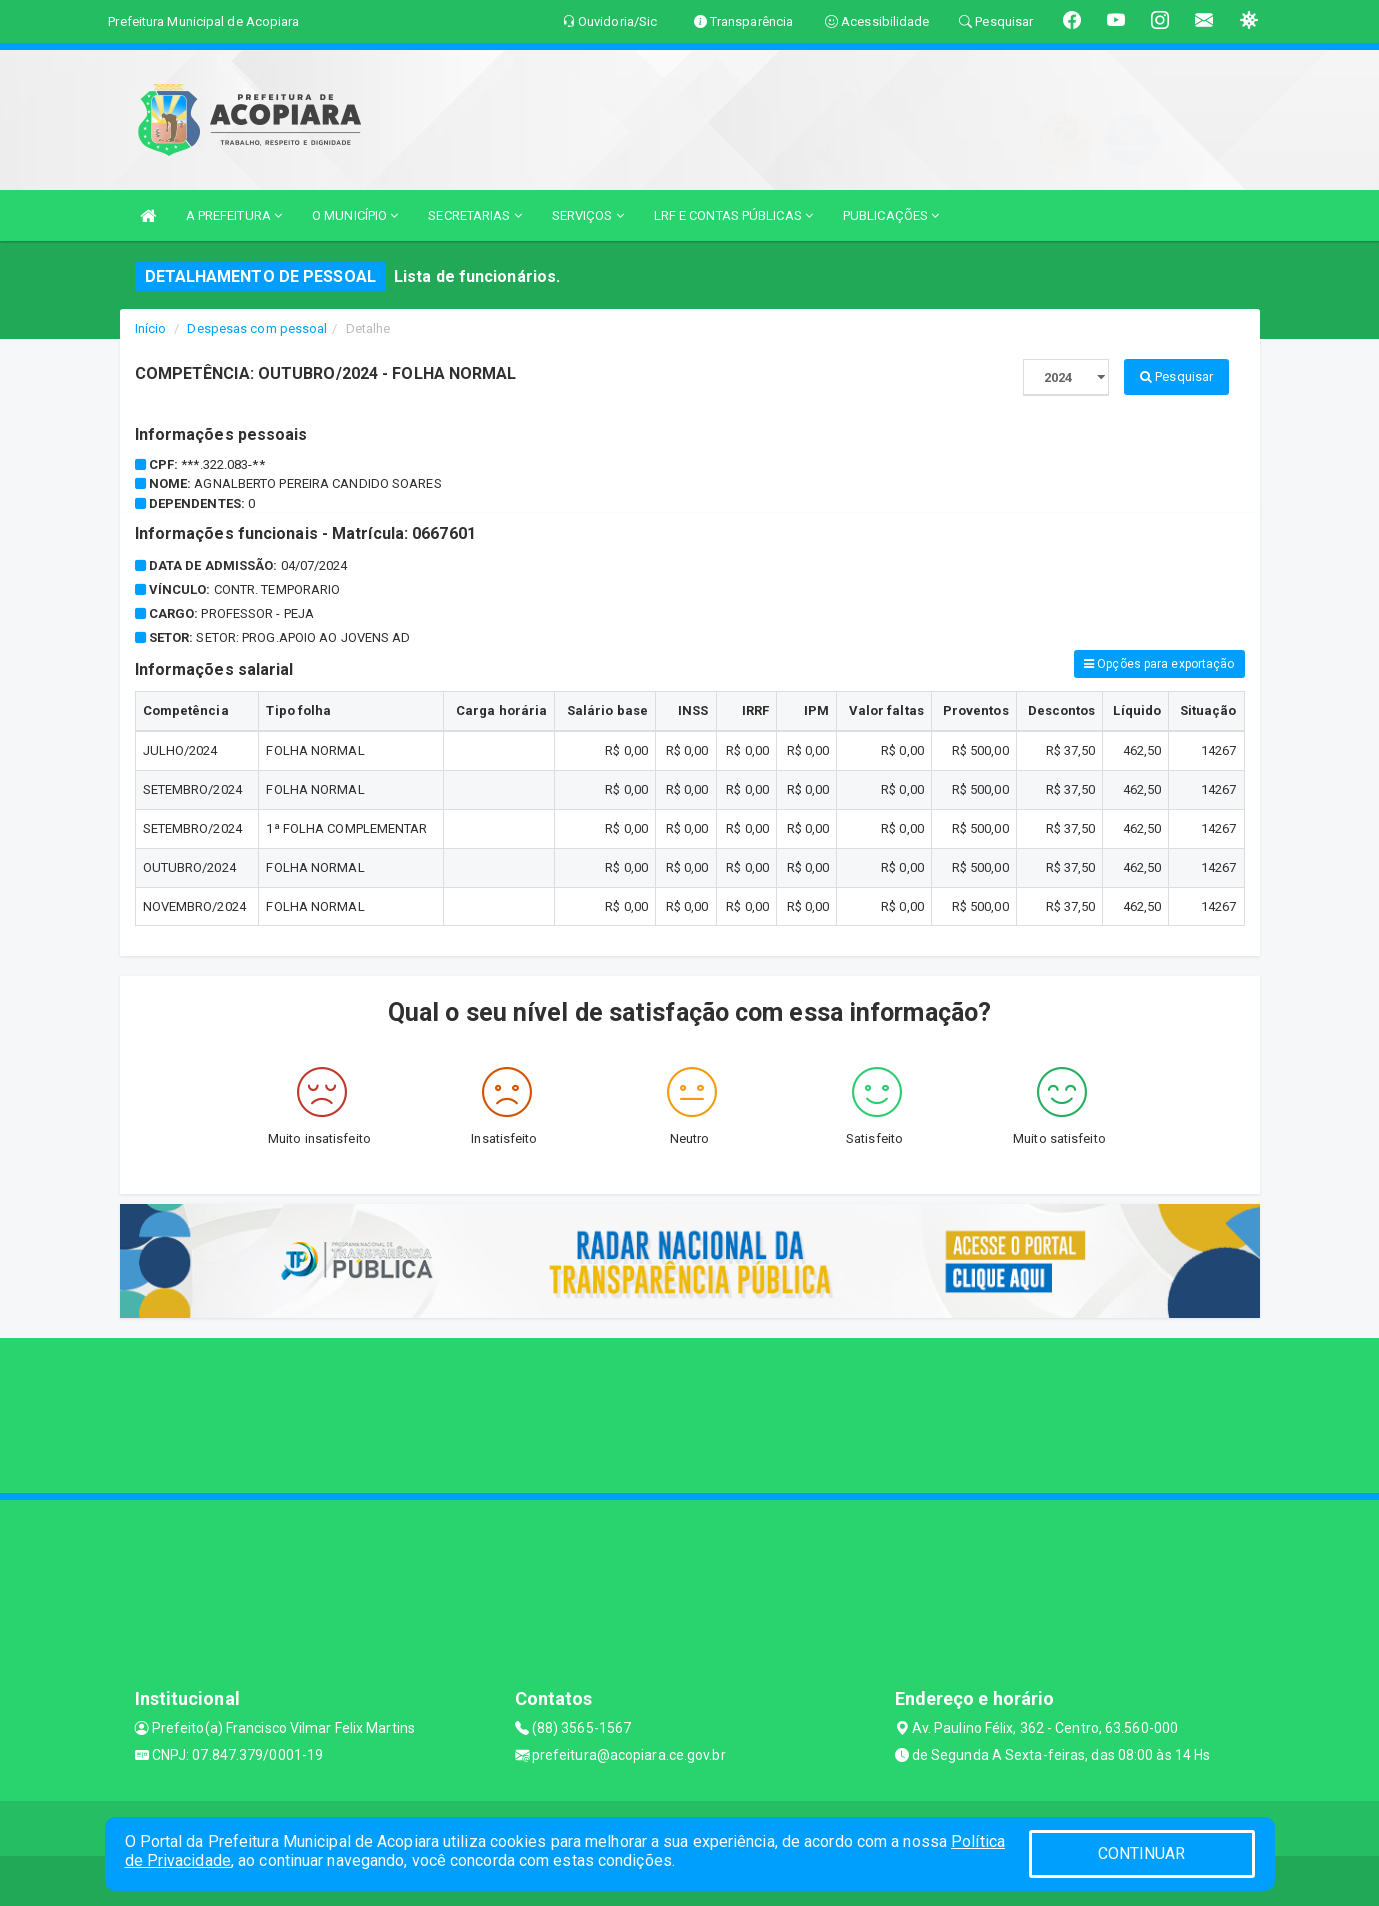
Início (151, 328)
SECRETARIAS (474, 215)
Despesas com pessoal (257, 328)
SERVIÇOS (588, 215)
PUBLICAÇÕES (891, 215)
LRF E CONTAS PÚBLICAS (733, 215)
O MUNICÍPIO (355, 215)
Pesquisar (1176, 376)
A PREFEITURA (234, 215)
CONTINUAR (1142, 1853)
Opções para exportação (1159, 664)
